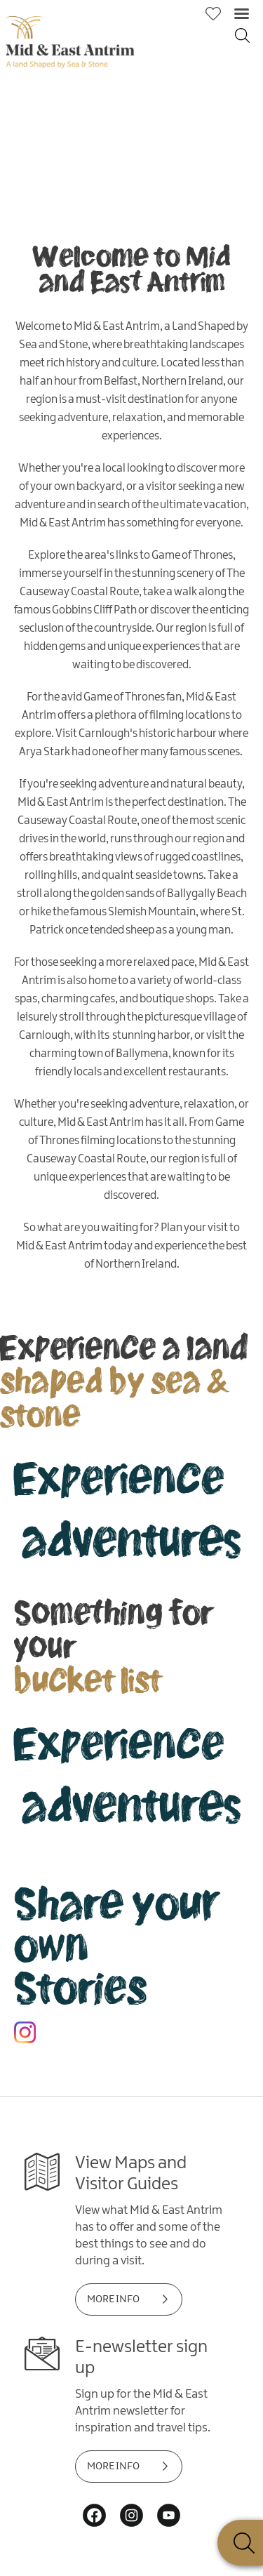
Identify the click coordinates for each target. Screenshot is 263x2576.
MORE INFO (113, 2299)
